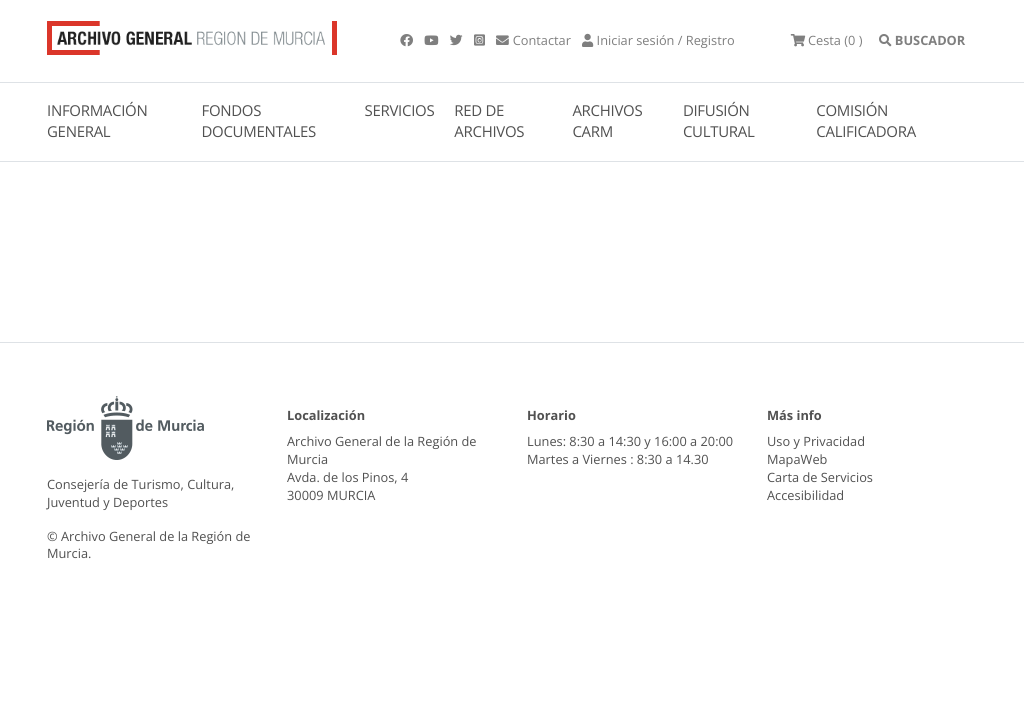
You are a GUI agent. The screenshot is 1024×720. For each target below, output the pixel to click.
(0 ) (827, 40)
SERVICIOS (400, 111)
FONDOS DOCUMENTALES (258, 121)
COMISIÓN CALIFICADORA (866, 121)
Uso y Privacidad (816, 441)
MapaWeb (797, 459)
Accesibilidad (805, 495)
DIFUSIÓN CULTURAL (719, 121)
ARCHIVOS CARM (607, 121)
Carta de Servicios (820, 477)
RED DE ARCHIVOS (489, 121)
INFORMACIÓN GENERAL (97, 121)
